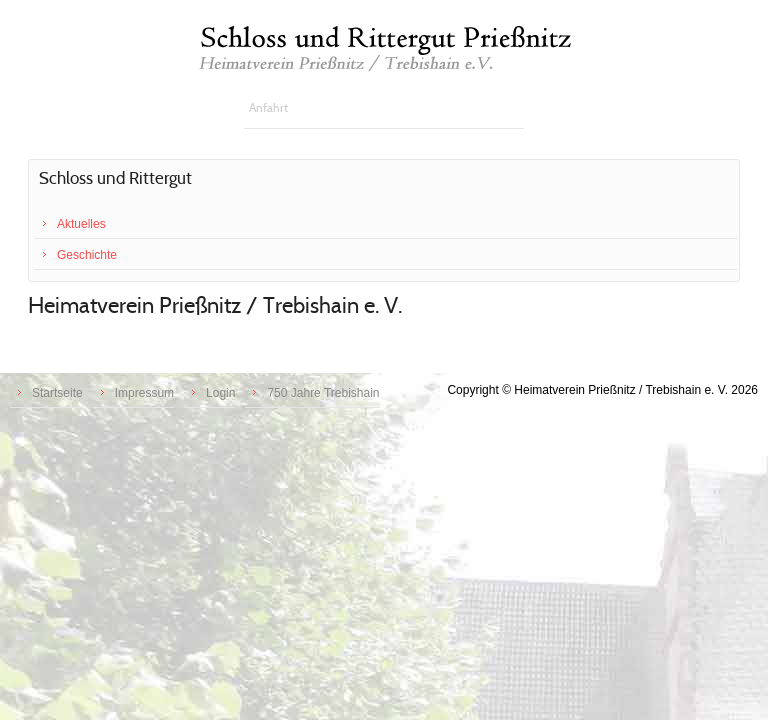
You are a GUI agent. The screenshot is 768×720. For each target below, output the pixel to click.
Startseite (57, 393)
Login (220, 393)
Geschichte (87, 255)
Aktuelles (81, 224)
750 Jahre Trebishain (323, 393)
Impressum (144, 393)
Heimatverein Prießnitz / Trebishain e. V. (215, 305)
